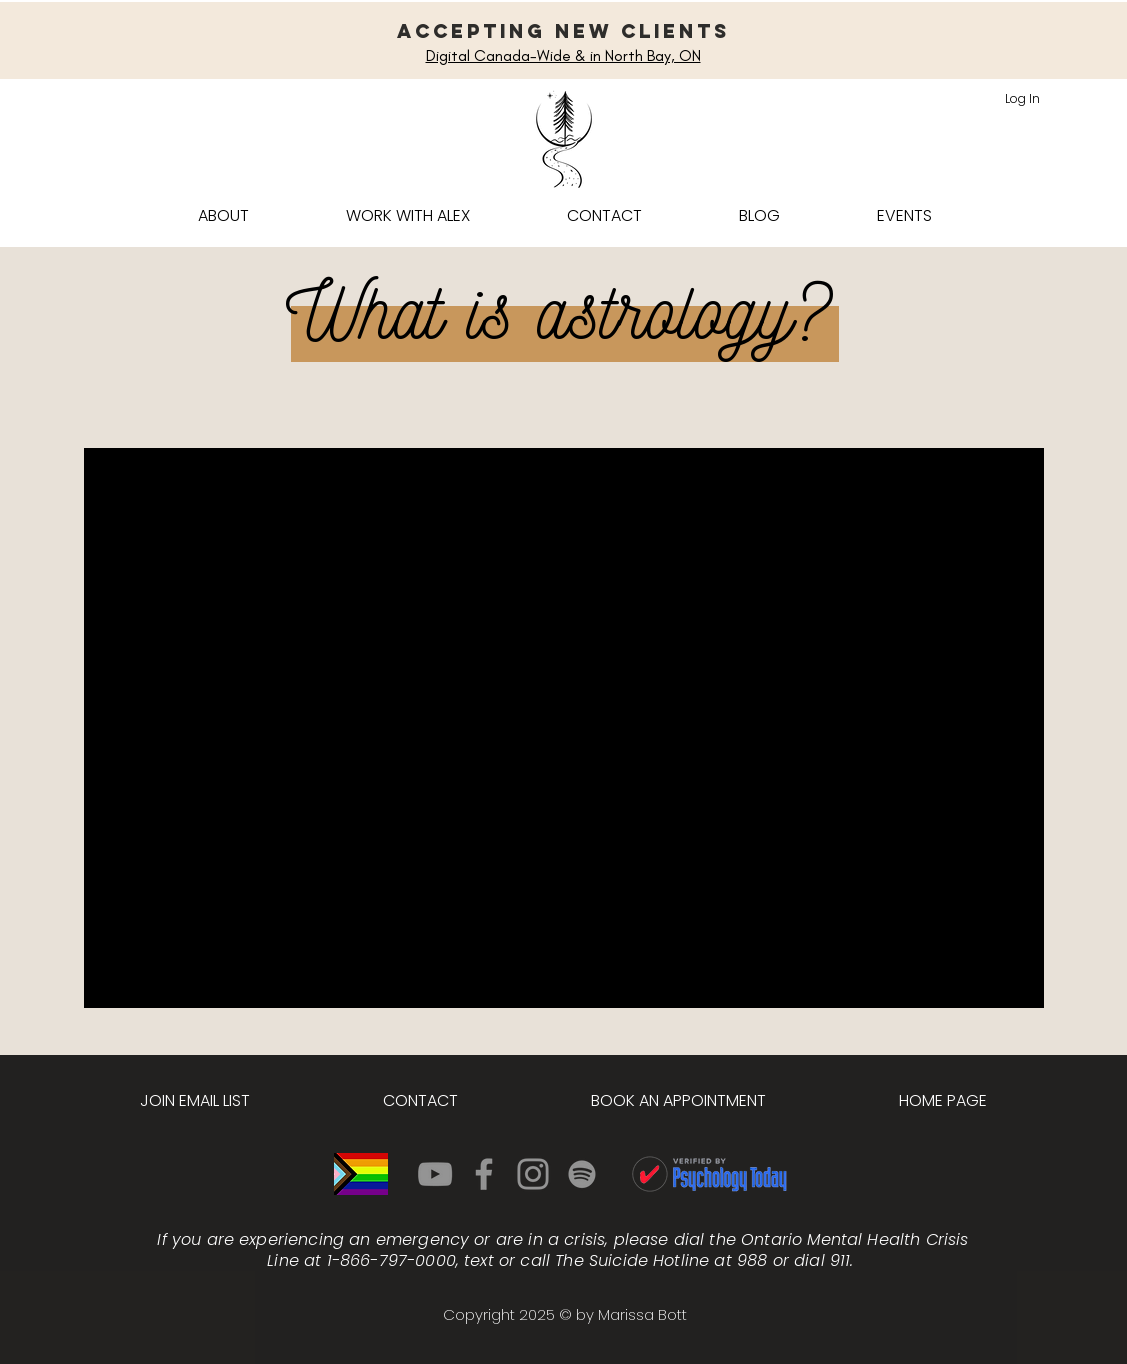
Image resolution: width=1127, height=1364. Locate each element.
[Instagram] (533, 1174)
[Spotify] (582, 1174)
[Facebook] (484, 1174)
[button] (408, 215)
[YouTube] (435, 1174)
